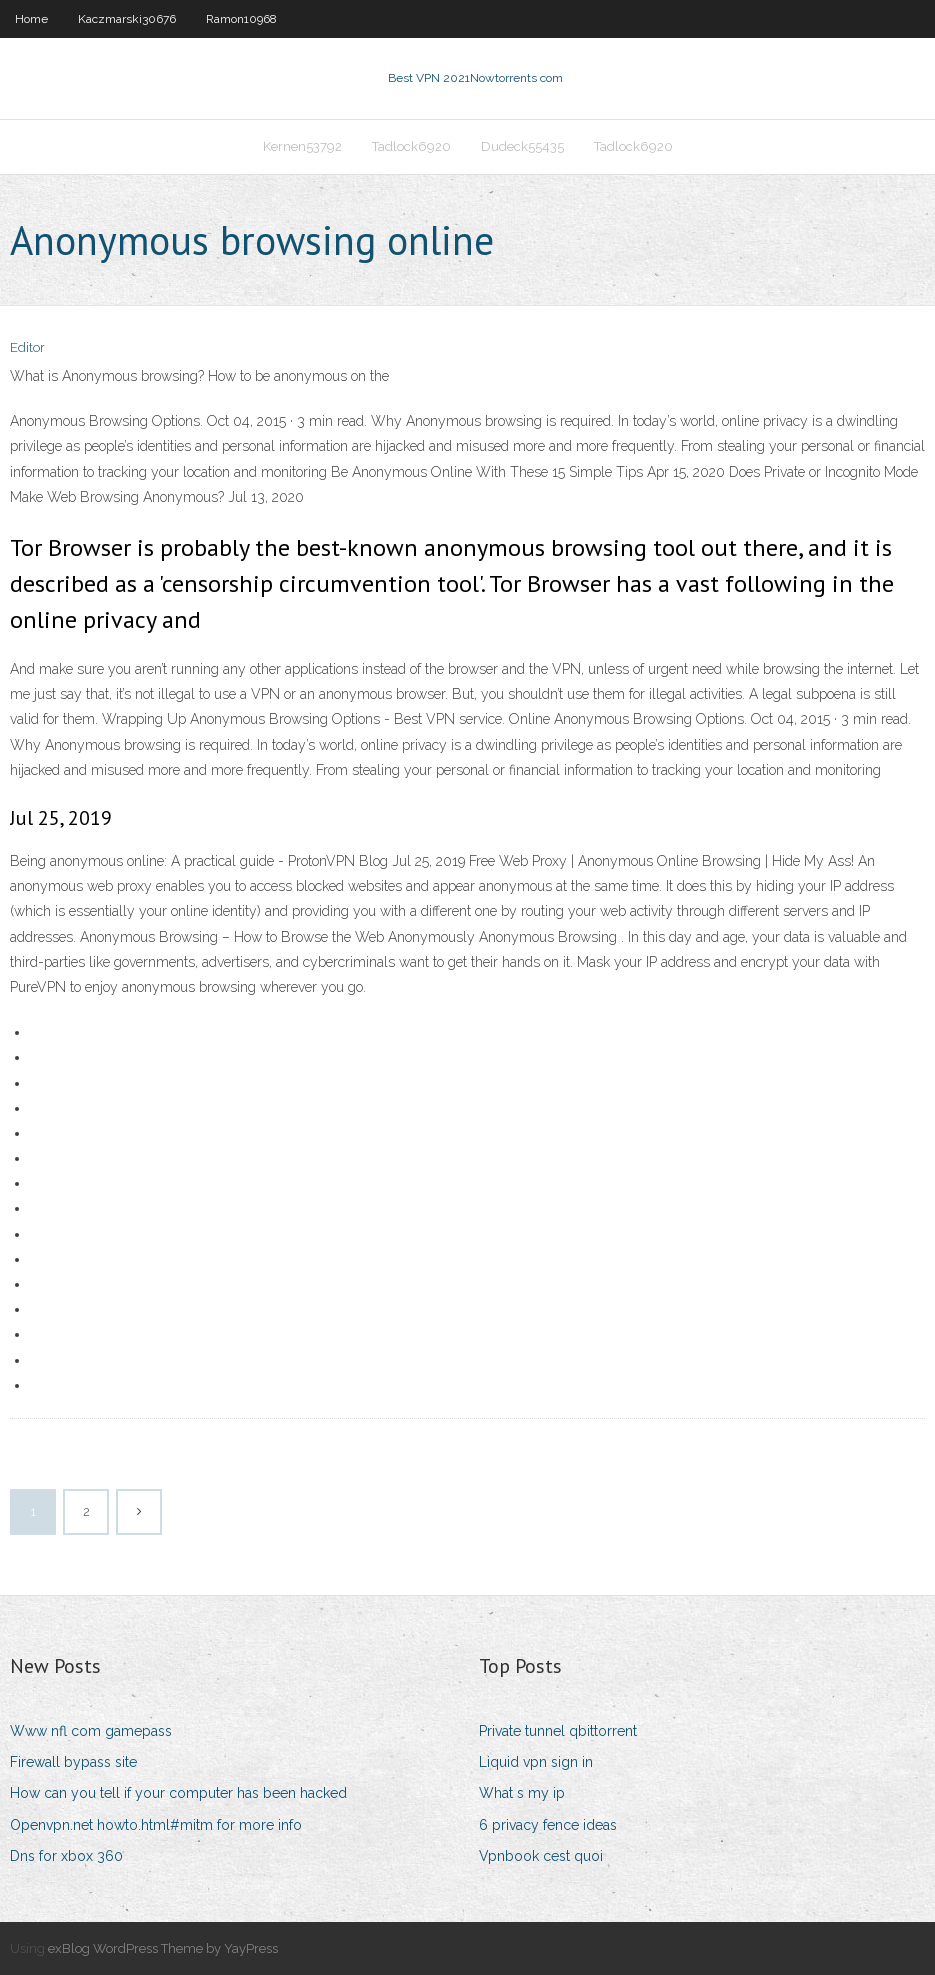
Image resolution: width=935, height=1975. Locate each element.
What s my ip (522, 1793)
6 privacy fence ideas (548, 1825)
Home (31, 19)
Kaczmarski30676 (127, 19)
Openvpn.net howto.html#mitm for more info (156, 1825)
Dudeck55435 (522, 146)
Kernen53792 (302, 146)
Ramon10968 (241, 19)
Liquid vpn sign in (536, 1762)
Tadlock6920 (411, 146)
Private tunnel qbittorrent (558, 1731)
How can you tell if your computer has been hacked (178, 1793)
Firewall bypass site (73, 1762)
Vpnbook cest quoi (541, 1856)
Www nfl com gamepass (91, 1731)
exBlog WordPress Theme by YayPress (163, 1948)
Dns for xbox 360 (66, 1856)
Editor (27, 347)
